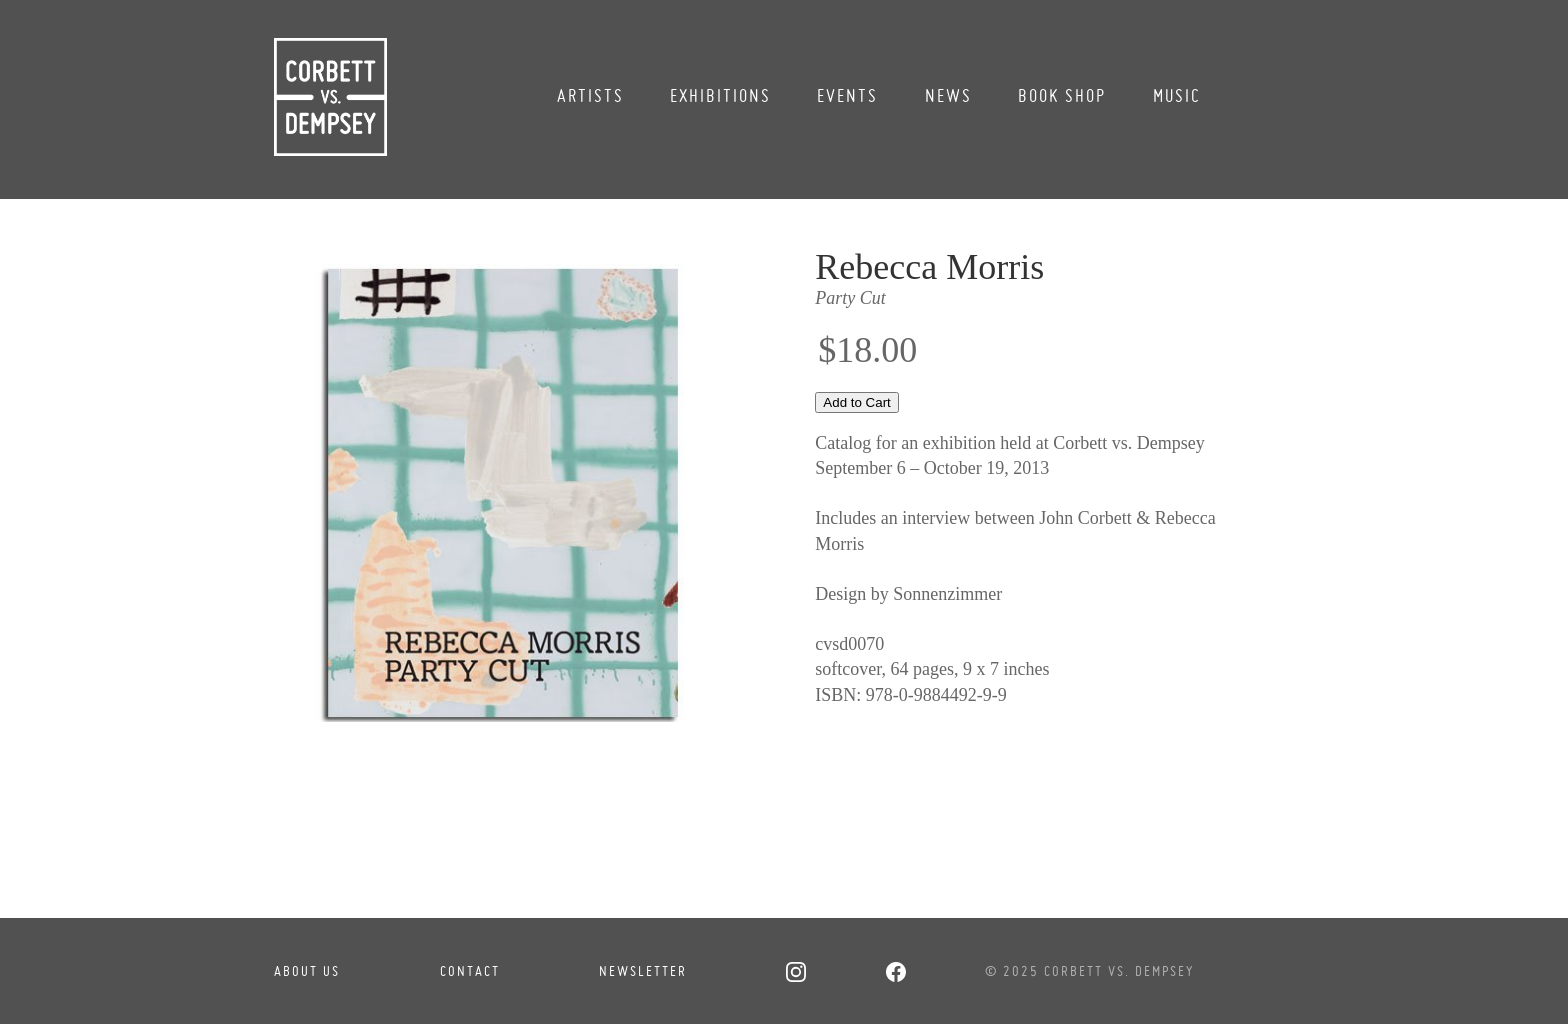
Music (1177, 95)
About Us (307, 971)
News (948, 95)
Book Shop (1062, 95)
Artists (590, 95)
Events (847, 95)
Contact (470, 971)
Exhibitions (720, 95)
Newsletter (643, 971)
